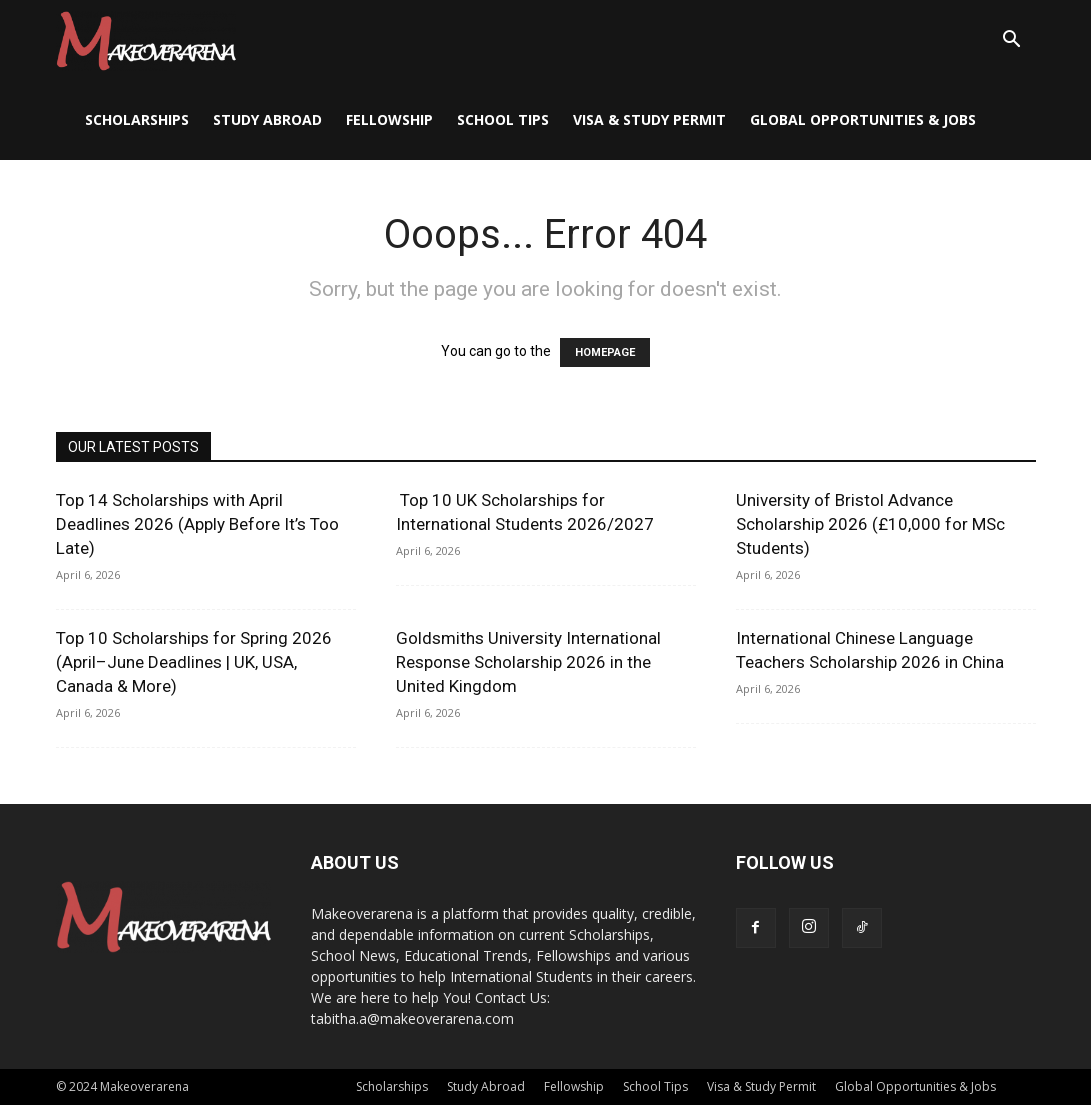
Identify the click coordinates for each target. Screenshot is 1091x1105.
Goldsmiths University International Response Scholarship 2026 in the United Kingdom (528, 662)
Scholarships (137, 119)
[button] (1012, 41)
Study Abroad (267, 119)
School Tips (503, 119)
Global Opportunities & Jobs (863, 119)
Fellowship (389, 119)
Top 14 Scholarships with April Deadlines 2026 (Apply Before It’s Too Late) (197, 524)
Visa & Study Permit (649, 119)
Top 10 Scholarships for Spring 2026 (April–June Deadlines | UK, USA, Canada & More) (194, 662)
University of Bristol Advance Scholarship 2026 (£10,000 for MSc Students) (870, 524)
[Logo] (146, 40)
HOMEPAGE (605, 352)
